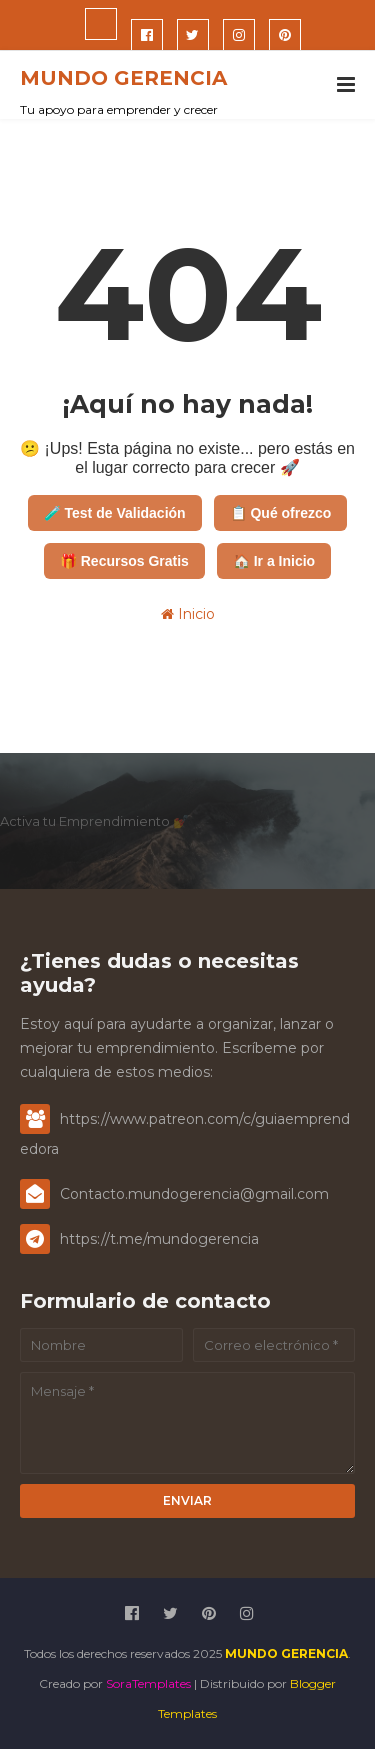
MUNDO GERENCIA (123, 78)
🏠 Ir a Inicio (274, 561)
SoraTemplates (148, 1683)
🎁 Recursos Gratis (124, 561)
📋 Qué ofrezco (281, 513)
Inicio (188, 614)
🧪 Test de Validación (115, 513)
